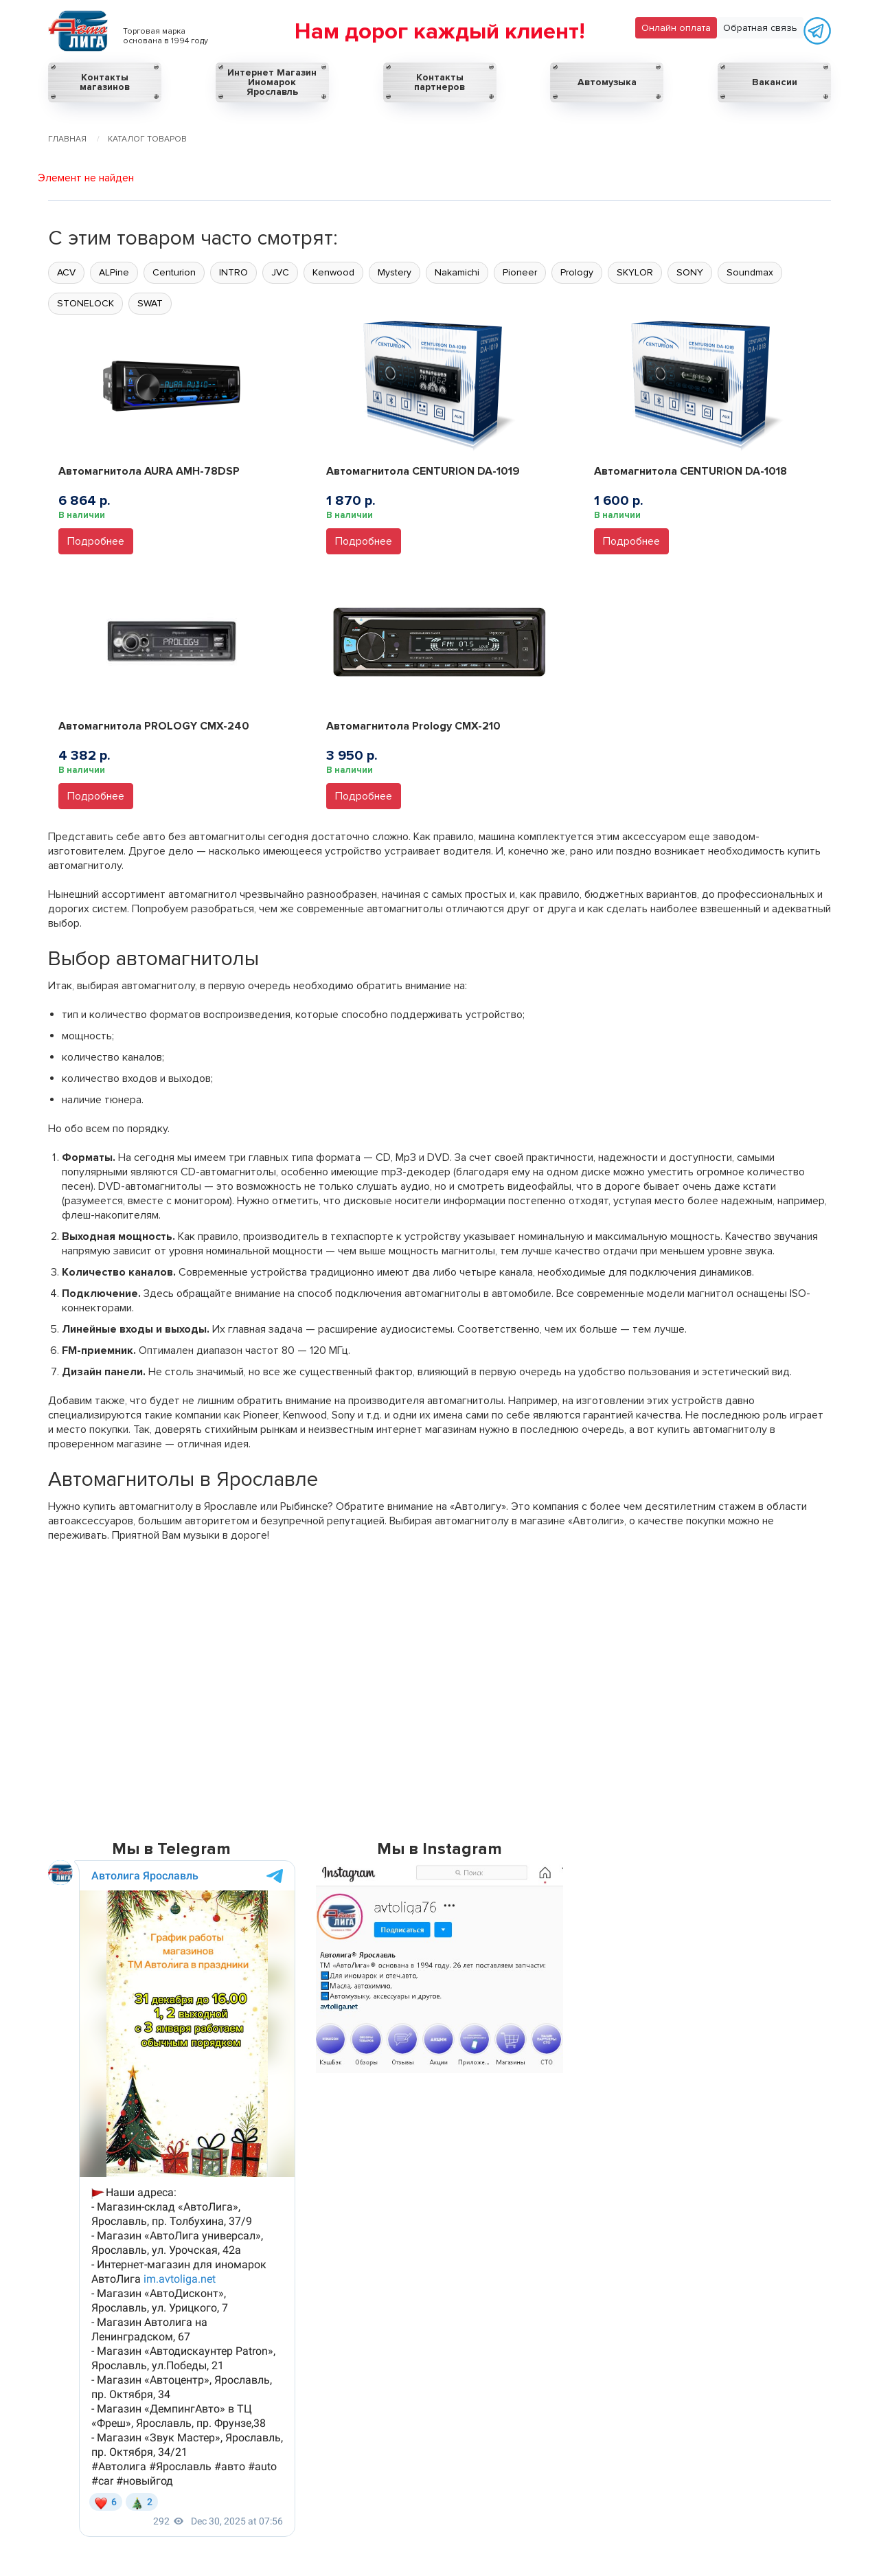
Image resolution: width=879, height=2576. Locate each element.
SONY (689, 272)
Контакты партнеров (439, 82)
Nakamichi (457, 272)
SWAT (150, 303)
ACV (66, 272)
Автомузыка (607, 82)
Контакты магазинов (105, 82)
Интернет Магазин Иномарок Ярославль (272, 82)
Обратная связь (760, 28)
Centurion (174, 272)
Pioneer (520, 272)
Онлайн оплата (676, 28)
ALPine (114, 272)
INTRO (233, 272)
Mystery (394, 272)
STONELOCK (85, 303)
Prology (576, 272)
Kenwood (333, 272)
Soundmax (750, 272)
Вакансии (774, 82)
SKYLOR (635, 272)
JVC (280, 272)
